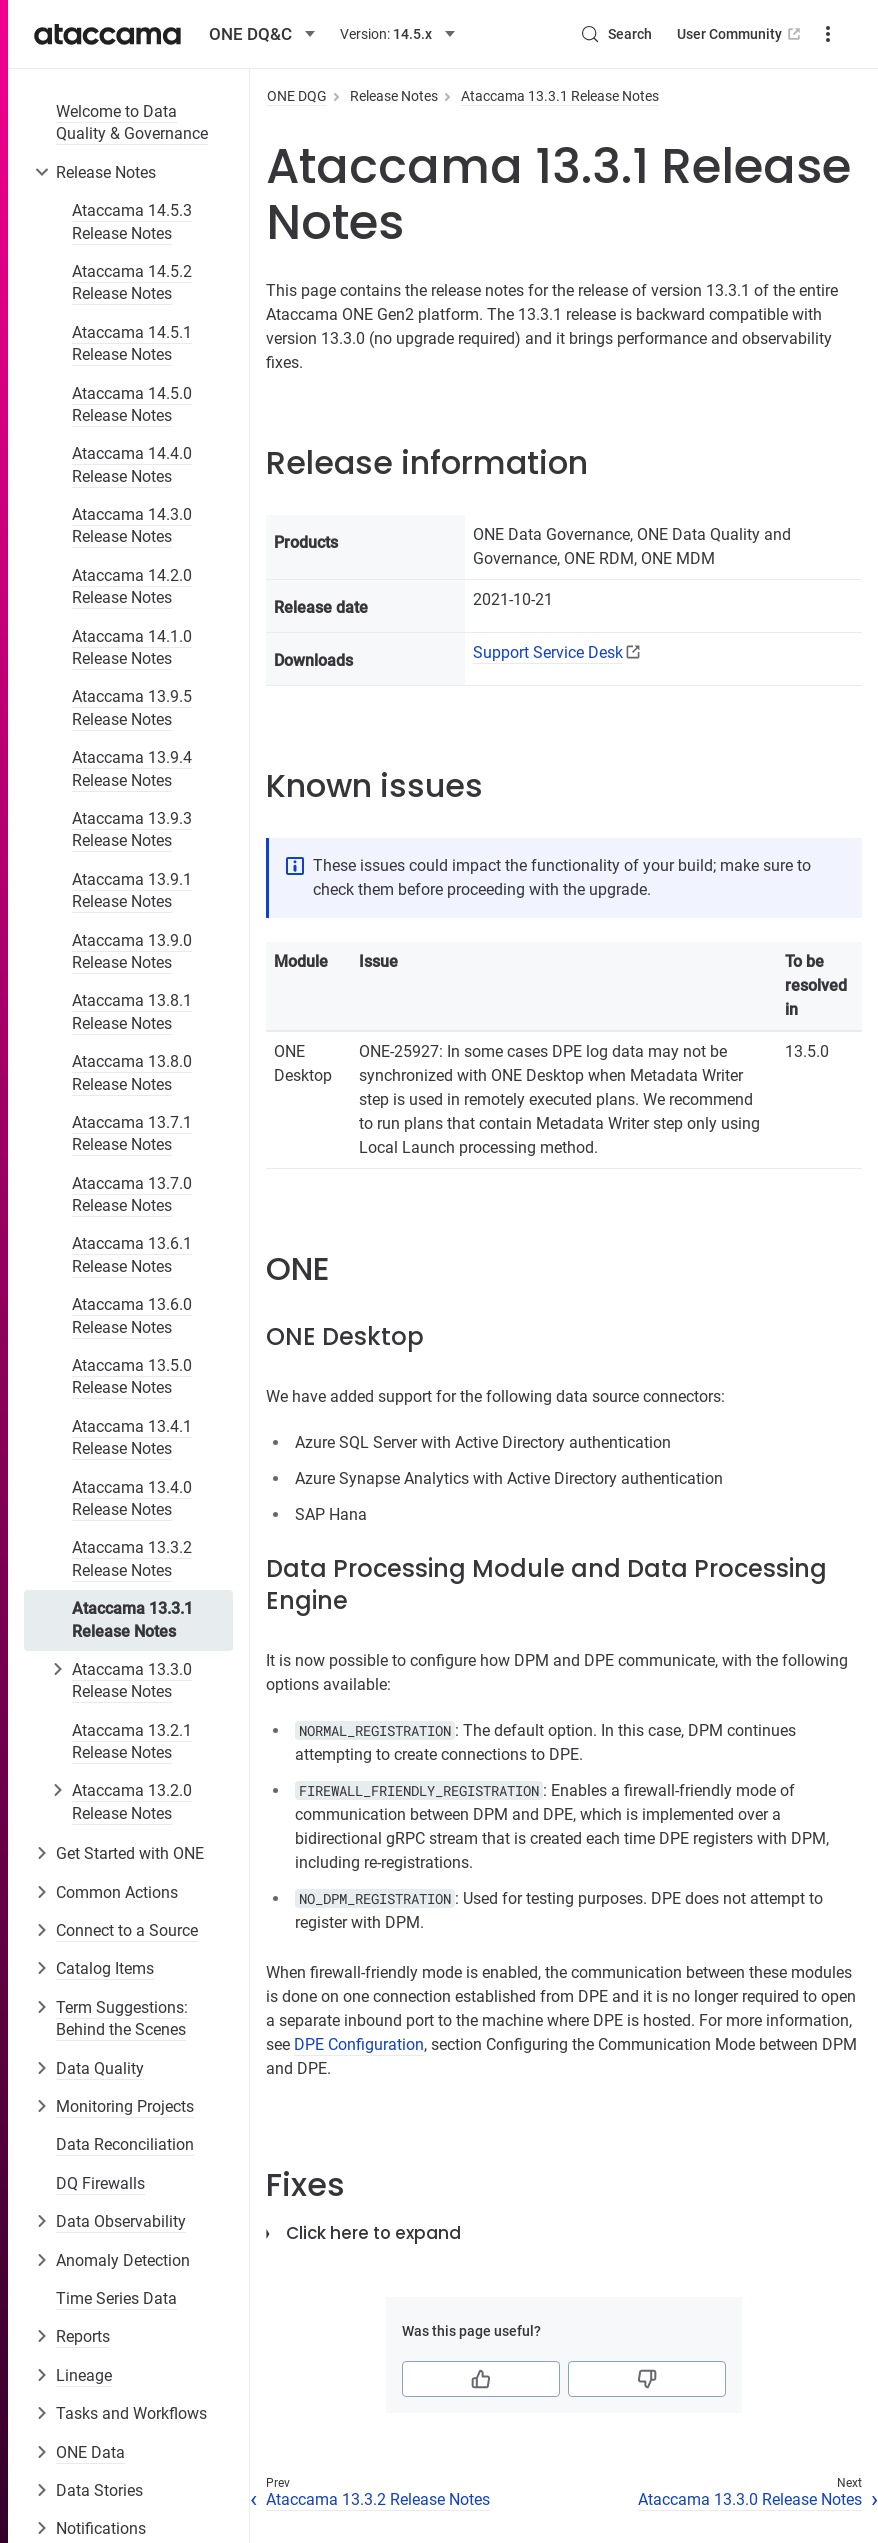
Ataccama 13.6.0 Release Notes (132, 1315)
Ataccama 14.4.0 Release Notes (132, 464)
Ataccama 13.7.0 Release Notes (132, 1194)
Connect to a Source (127, 1930)
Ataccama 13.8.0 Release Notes (132, 1072)
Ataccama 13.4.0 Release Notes (132, 1498)
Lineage (84, 2375)
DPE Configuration (359, 2044)
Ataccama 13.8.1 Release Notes (132, 1011)
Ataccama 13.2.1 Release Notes (132, 1741)
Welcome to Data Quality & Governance (132, 122)
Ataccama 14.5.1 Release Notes (132, 343)
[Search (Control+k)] (616, 34)
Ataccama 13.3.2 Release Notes (132, 1558)
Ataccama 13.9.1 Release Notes (132, 890)
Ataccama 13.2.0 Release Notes (132, 1801)
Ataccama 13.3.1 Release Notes (132, 1619)
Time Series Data (116, 2298)
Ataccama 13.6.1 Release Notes (132, 1254)
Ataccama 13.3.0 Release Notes (132, 1680)
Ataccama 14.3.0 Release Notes (132, 525)
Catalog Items (105, 1968)
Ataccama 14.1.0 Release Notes (132, 647)
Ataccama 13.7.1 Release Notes (132, 1133)
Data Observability (121, 2221)
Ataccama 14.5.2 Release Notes (132, 282)
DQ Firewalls (100, 2183)
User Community (740, 34)
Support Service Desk (548, 652)
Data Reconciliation (125, 2144)
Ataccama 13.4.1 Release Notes (132, 1437)
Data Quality (100, 2068)
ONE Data (90, 2452)
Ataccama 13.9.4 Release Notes (132, 768)
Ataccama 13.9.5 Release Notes (132, 707)
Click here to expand (373, 2233)
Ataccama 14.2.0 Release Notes (132, 586)
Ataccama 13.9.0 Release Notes (132, 951)
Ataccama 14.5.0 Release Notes (132, 404)
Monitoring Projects (125, 2106)
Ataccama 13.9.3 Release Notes (132, 829)
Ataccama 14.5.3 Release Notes (132, 221)
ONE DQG (297, 96)
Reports (83, 2336)
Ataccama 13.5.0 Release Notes (132, 1376)
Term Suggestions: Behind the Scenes (122, 2018)
